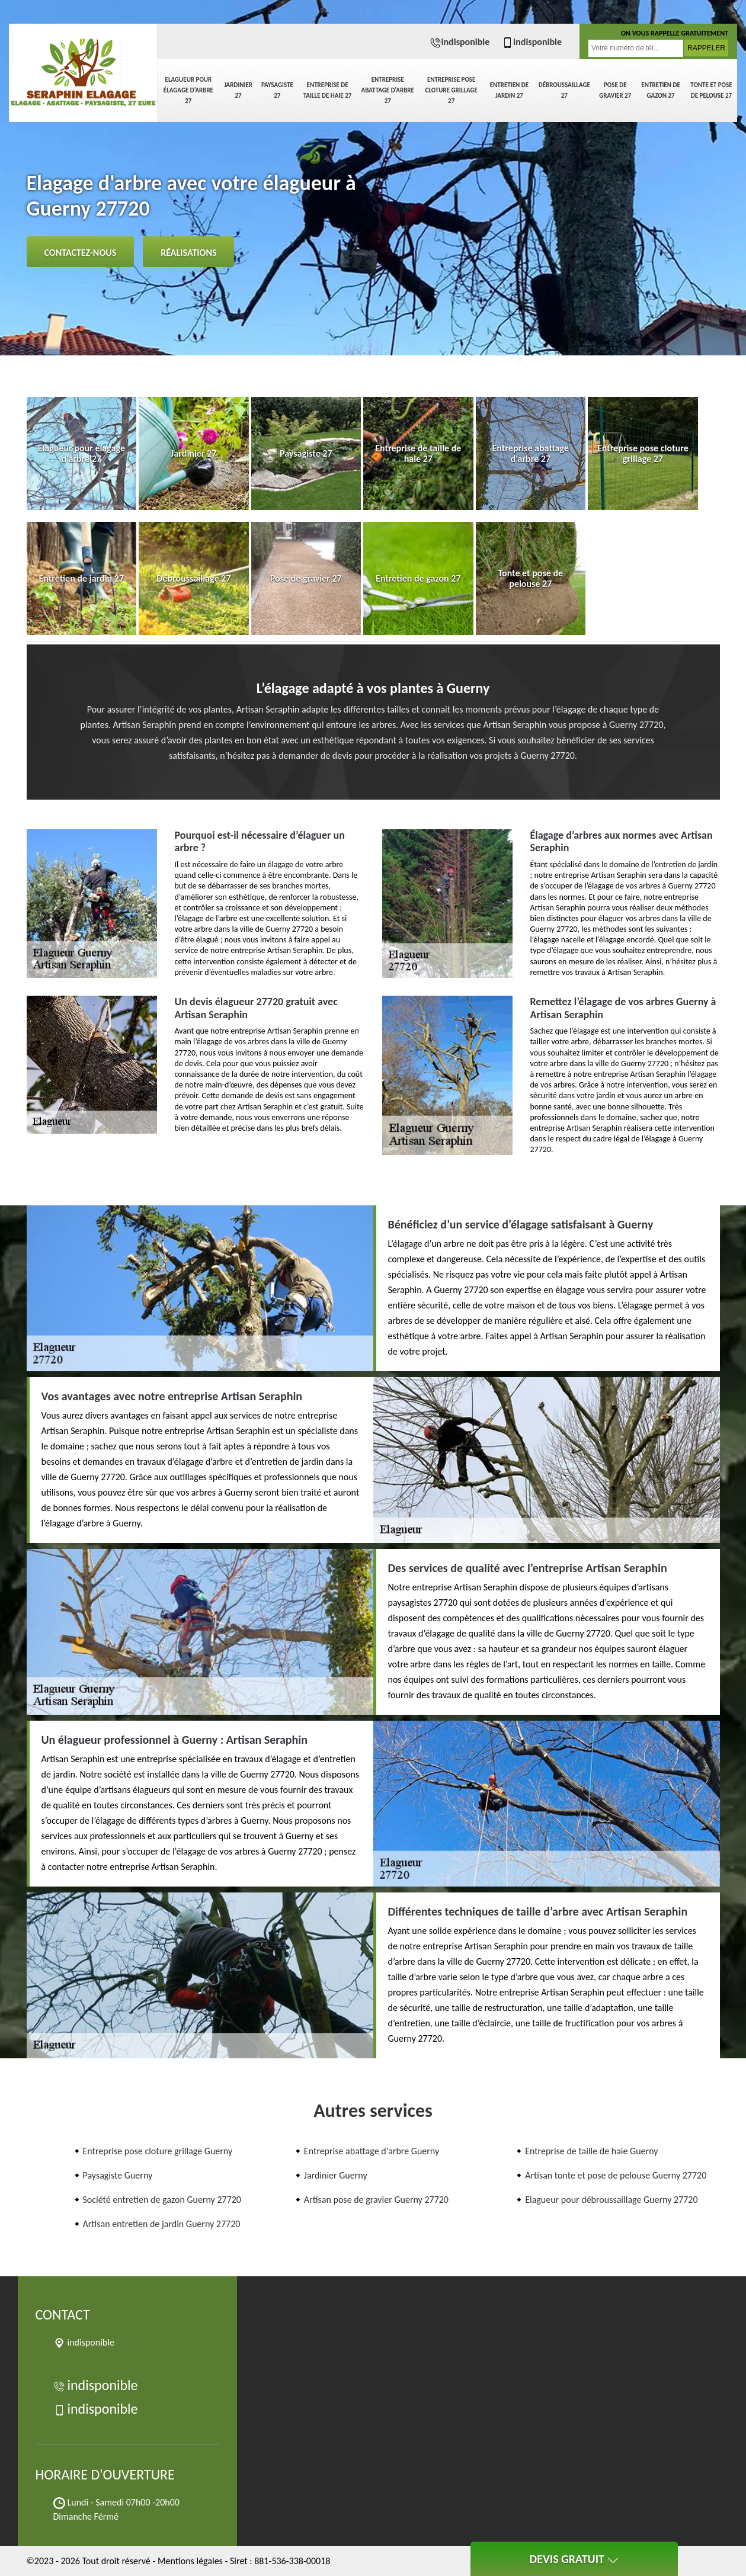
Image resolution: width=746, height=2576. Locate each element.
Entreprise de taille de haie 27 (327, 90)
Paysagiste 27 (277, 90)
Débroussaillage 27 (564, 90)
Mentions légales (190, 2561)
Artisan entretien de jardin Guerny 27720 (162, 2223)
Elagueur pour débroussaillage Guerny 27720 (611, 2199)
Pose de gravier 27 (615, 90)
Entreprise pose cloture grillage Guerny (158, 2151)
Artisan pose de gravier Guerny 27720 (376, 2199)
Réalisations (188, 252)
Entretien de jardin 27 (509, 90)
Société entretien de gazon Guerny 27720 (162, 2199)
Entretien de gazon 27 (660, 90)
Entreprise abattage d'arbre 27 (387, 90)
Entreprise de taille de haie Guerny (591, 2151)
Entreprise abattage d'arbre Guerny (371, 2151)
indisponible (460, 41)
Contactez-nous (80, 252)
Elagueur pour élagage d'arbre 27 (188, 90)
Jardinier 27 (238, 90)
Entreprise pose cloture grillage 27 (451, 90)
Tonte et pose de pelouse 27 (711, 90)
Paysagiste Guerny (118, 2175)
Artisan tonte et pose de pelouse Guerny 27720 (615, 2175)
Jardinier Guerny (335, 2175)
